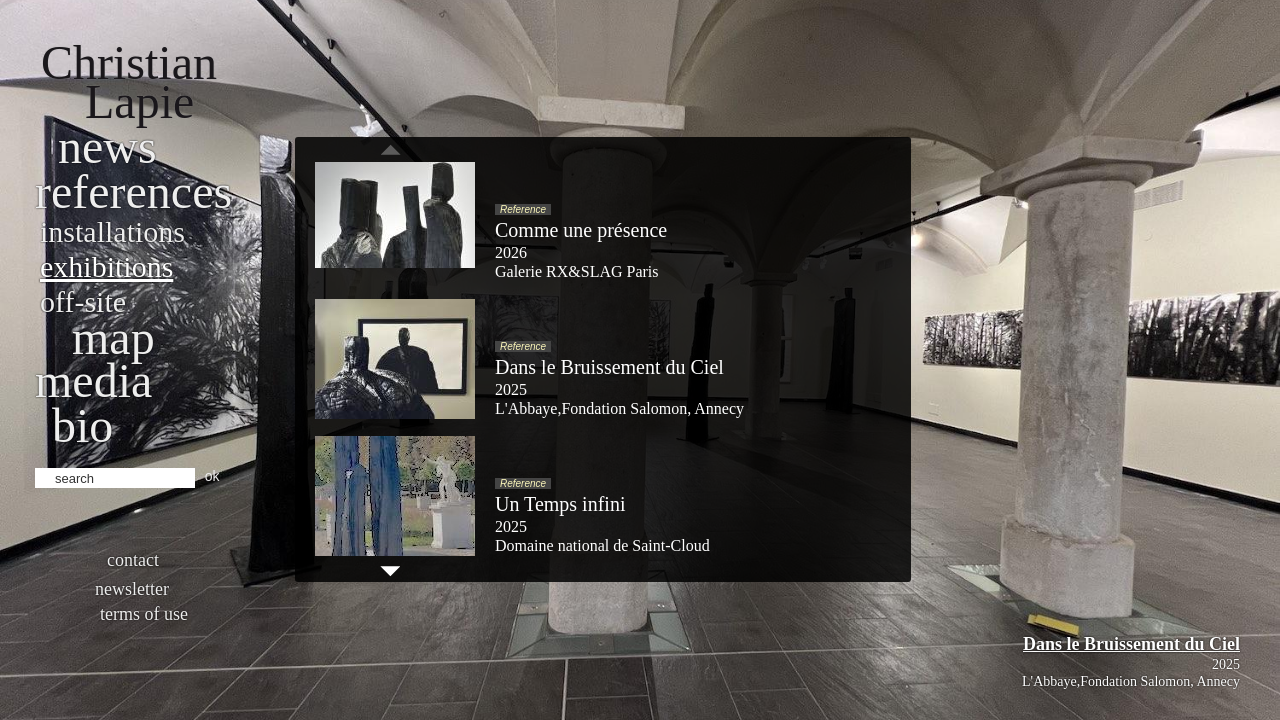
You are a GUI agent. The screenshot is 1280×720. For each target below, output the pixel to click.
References (133, 191)
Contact (133, 560)
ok (212, 476)
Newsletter (132, 589)
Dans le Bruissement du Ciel (1131, 644)
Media (93, 380)
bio (82, 425)
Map (113, 337)
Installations (112, 231)
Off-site (83, 301)
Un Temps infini (560, 504)
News (107, 146)
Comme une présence (581, 230)
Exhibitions (106, 266)
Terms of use (144, 614)
